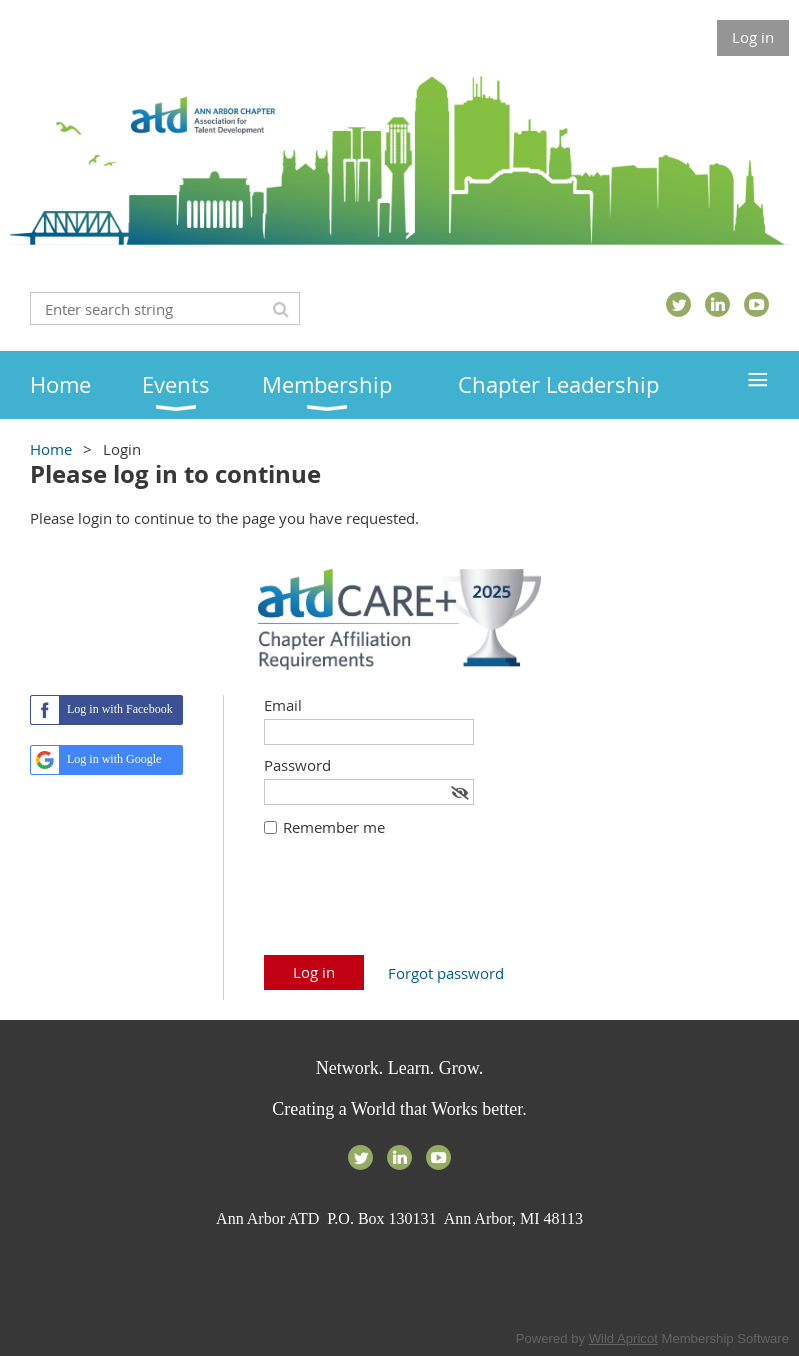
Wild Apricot (623, 1338)
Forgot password (446, 973)
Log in (753, 37)
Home (51, 449)
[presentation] (416, 906)
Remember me (334, 827)
